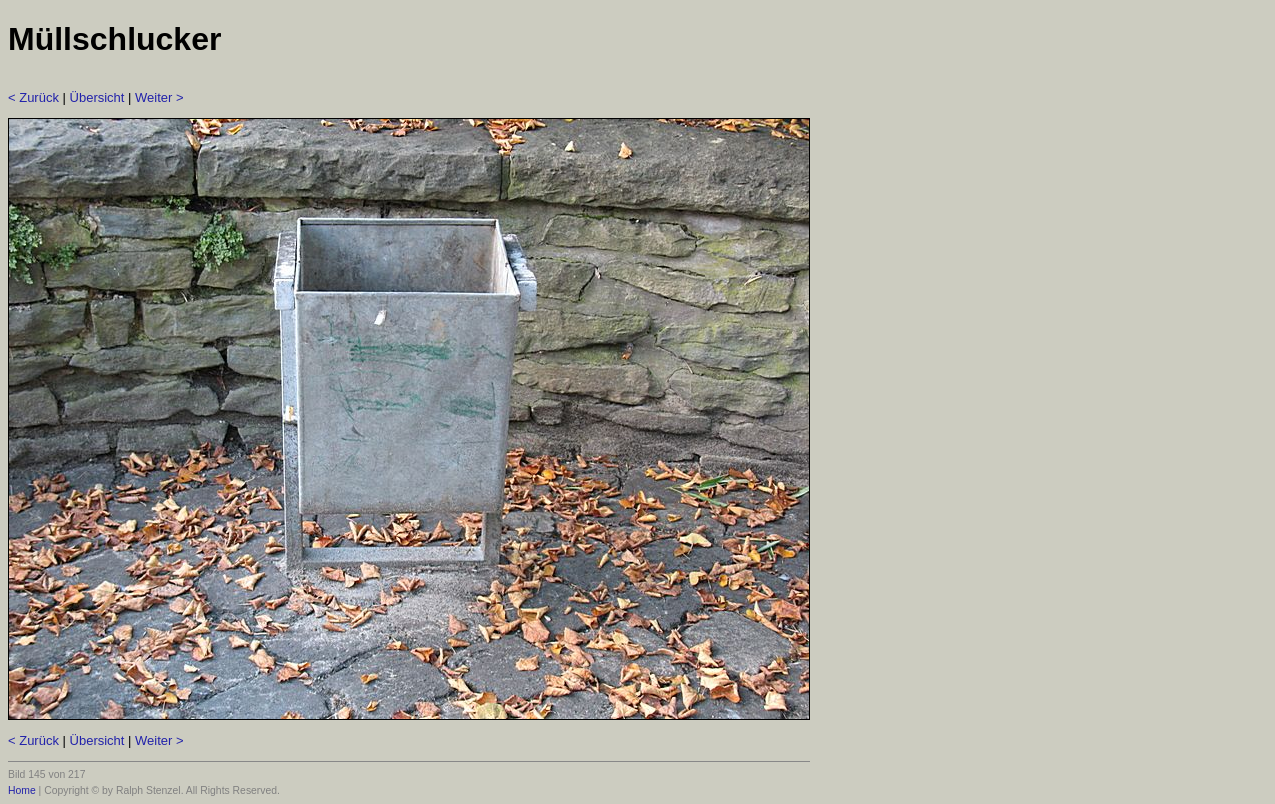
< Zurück (33, 97)
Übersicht (97, 97)
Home (22, 790)
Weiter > (159, 97)
